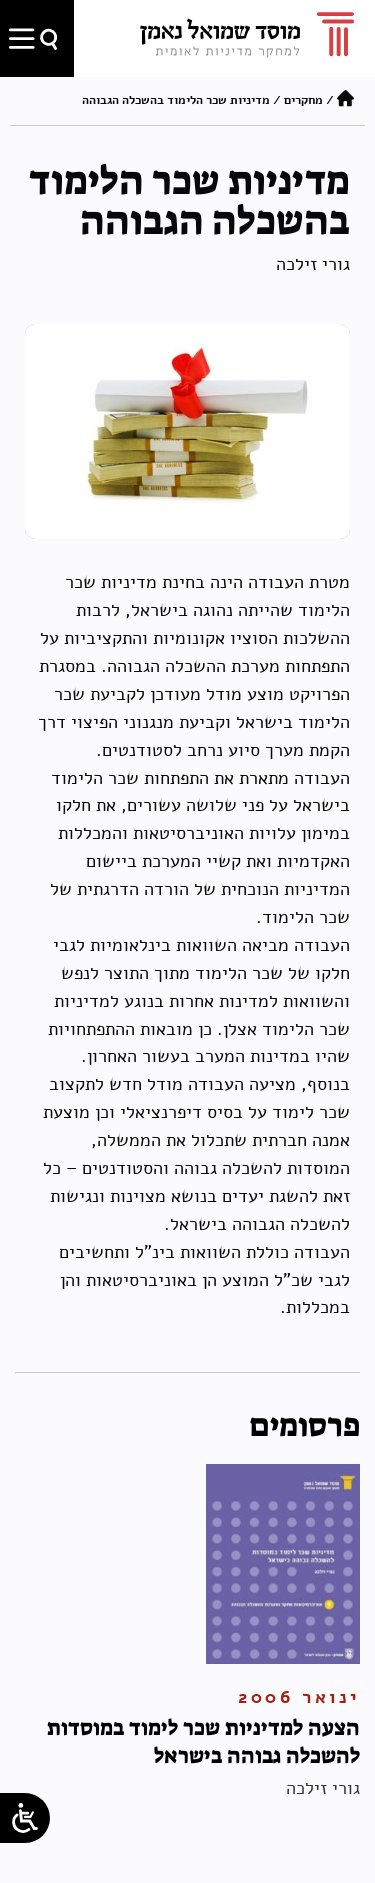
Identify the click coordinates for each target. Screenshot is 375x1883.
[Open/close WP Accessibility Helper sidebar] (25, 1818)
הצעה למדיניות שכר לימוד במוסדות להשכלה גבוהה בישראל (203, 1741)
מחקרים (303, 100)
